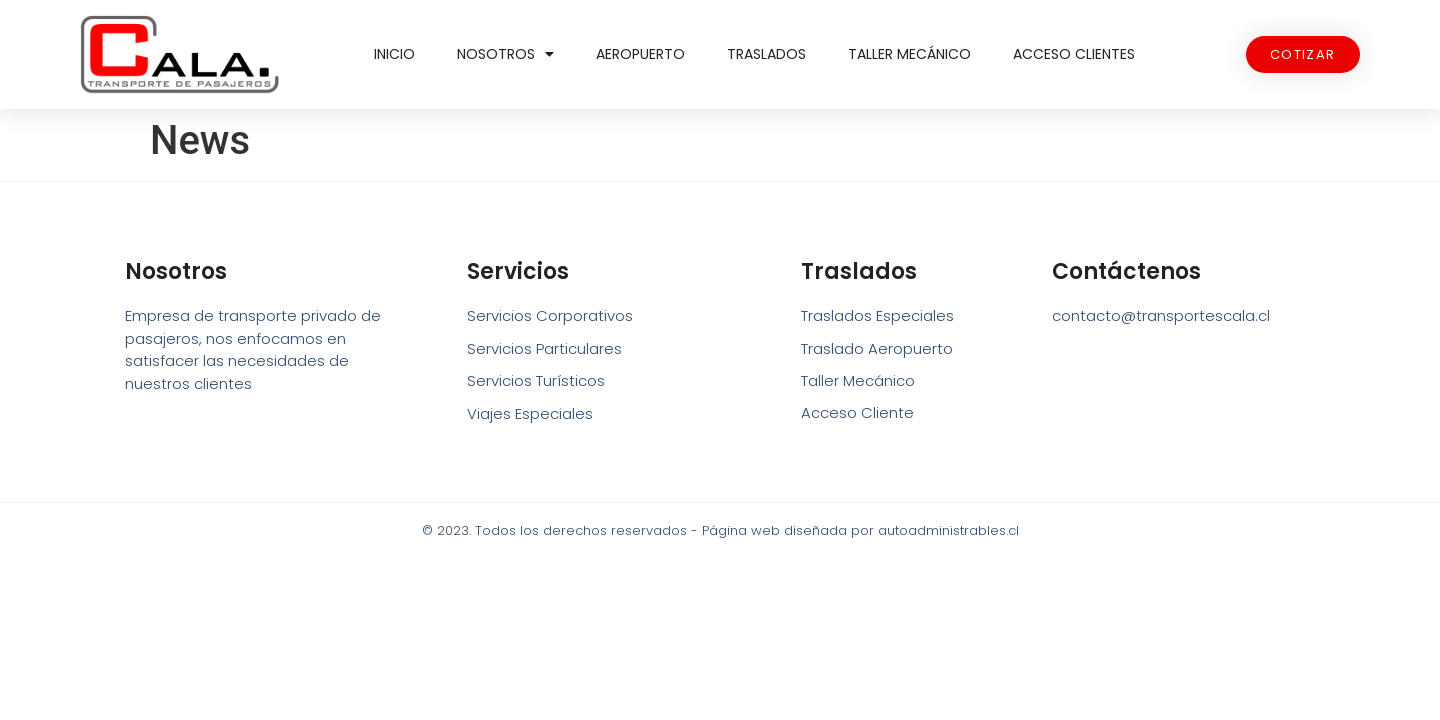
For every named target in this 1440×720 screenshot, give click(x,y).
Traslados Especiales (877, 315)
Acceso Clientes (1074, 54)
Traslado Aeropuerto (877, 348)
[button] (1303, 54)
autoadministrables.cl (948, 530)
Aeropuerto (640, 54)
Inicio (394, 54)
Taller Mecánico (909, 54)
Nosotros (505, 54)
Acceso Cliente (857, 413)
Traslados (766, 54)
